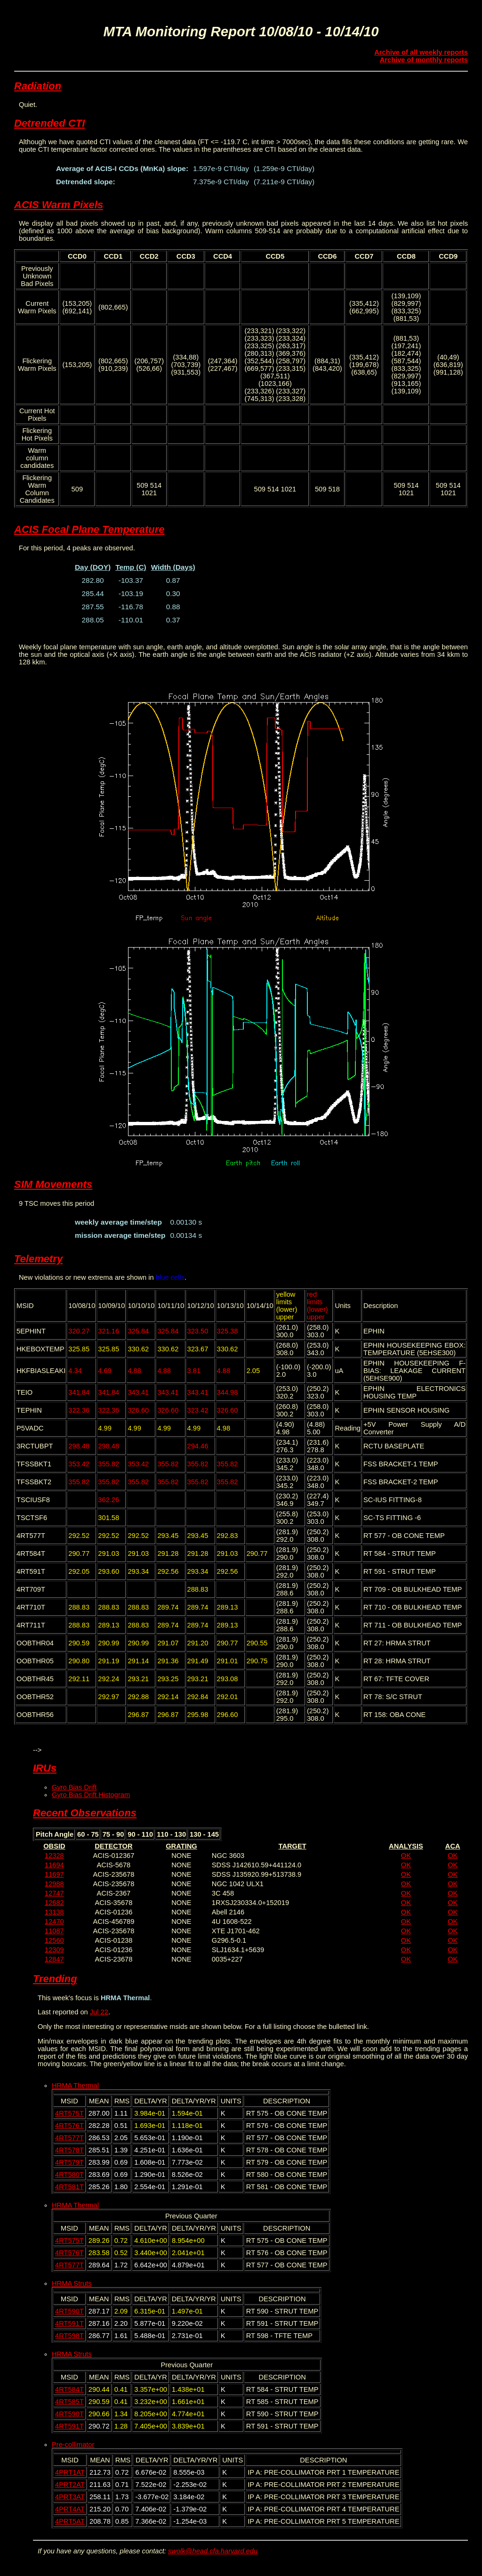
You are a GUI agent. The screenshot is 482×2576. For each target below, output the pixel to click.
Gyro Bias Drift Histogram (91, 1795)
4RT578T (69, 2150)
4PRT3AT (70, 2497)
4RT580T (69, 2174)
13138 (54, 1912)
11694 (54, 1865)
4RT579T (69, 2162)
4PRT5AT (70, 2521)
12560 (54, 1940)
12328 (54, 1855)
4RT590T (69, 2311)
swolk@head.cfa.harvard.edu (212, 2551)
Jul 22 (99, 2012)
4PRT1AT (70, 2472)
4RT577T (69, 2138)
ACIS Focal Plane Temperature (89, 529)
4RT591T (69, 2323)
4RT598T (69, 2335)
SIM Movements (53, 1184)
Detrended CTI (49, 123)
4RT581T (69, 2187)
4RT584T (69, 2389)
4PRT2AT (70, 2484)
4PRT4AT (70, 2509)
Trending (55, 1979)
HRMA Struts (72, 2283)
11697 (54, 1874)
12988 (54, 1884)
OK (406, 1855)
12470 (54, 1921)
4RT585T (69, 2401)
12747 (54, 1893)
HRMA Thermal (75, 2085)
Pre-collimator (73, 2444)
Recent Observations (85, 1813)
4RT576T (69, 2125)
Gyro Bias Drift (74, 1787)
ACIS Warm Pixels (58, 205)
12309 (54, 1950)
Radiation (37, 86)
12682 (54, 1902)
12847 (54, 1959)
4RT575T (69, 2113)
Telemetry (38, 1259)
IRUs (44, 1768)
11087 (54, 1931)
